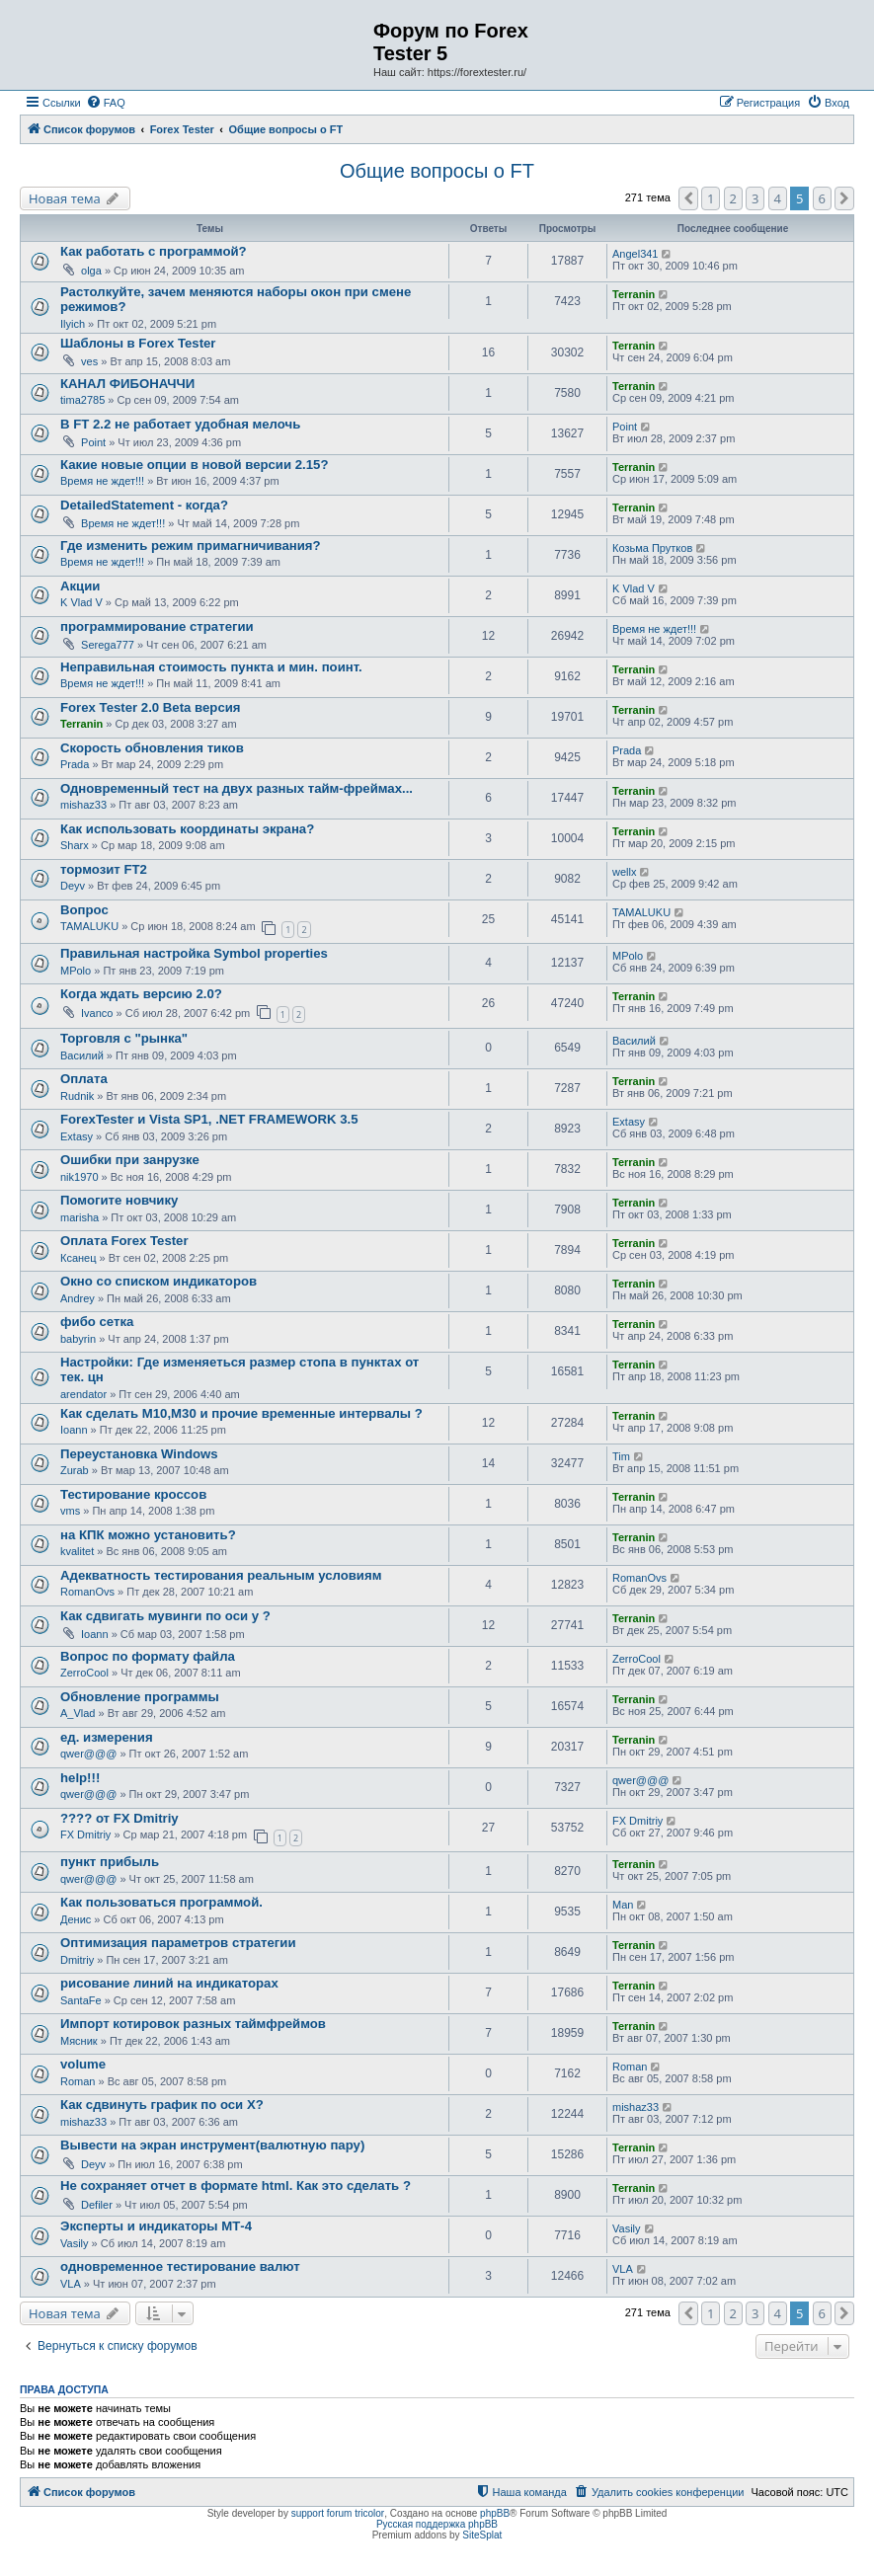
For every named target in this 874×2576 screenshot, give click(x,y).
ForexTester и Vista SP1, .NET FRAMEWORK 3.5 (209, 1119)
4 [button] (777, 198)
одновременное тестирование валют (180, 2266)
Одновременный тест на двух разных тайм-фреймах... (236, 788)
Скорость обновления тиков (152, 748)
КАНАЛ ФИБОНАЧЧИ (127, 383)
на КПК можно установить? (148, 1534)
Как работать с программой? (153, 251)
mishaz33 (83, 805)
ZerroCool (84, 1672)
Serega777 (107, 645)
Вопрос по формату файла (147, 1656)
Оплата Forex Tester (124, 1240)
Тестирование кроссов (133, 1494)
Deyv (72, 886)
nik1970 (79, 1177)
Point (93, 442)
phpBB (495, 2513)
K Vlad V (81, 602)
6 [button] (822, 198)
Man (622, 1905)
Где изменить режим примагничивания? (190, 545)
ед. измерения (106, 1737)
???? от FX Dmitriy (119, 1818)
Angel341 (635, 254)
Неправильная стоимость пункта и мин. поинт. (211, 667)
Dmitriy (77, 1960)
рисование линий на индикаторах (169, 1983)
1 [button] (710, 198)
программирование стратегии (157, 626)
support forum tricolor (337, 2513)
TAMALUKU (89, 926)
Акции (80, 586)
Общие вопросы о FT (437, 171)
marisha (79, 1217)
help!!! (80, 1777)
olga (91, 270)
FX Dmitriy (85, 1834)
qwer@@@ (88, 1753)
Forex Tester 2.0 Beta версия (150, 707)
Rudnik (77, 1096)
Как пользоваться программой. (161, 1902)
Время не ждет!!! (102, 481)
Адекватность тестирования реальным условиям (220, 1575)
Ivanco (97, 1013)
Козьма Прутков (652, 548)
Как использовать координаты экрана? (187, 828)
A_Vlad (77, 1713)
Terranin (633, 294)
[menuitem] (105, 103)
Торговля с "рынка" (124, 1038)
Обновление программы (139, 1696)
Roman (77, 2081)
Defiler (97, 2205)
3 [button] (755, 198)
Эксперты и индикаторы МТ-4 (156, 2226)
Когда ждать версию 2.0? (141, 993)
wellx (624, 872)
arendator (83, 1394)
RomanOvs (87, 1592)
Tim (621, 1456)
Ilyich (72, 324)
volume (83, 2064)
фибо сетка (96, 1321)
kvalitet (77, 1551)
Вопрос (84, 909)
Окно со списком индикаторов (158, 1281)
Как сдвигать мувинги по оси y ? (165, 1615)
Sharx (74, 845)
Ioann (74, 1430)
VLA (70, 2284)
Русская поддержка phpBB (437, 2524)
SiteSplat (482, 2535)
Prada (74, 764)
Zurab (74, 1470)
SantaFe (81, 2000)
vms (70, 1511)
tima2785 (82, 400)
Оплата (84, 1078)
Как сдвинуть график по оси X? (162, 2104)
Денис (75, 1919)
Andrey (77, 1298)
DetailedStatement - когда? (144, 505)
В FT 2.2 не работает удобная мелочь (180, 424)
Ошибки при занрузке (129, 1159)
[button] (688, 198)
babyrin (78, 1339)
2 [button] (733, 198)
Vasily (74, 2243)
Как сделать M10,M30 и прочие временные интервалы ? (241, 1413)
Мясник (79, 2041)
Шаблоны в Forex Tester (138, 343)
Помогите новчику (119, 1200)
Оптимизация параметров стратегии (178, 1942)
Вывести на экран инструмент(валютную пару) (212, 2145)
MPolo (75, 970)
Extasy (76, 1136)
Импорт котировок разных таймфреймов (193, 2023)
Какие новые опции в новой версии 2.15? (194, 464)
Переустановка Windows (139, 1453)
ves (89, 361)
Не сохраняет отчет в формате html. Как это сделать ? (235, 2185)
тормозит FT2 (103, 869)
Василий (82, 1055)
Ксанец (78, 1258)
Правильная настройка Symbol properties (194, 953)
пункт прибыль (109, 1861)
